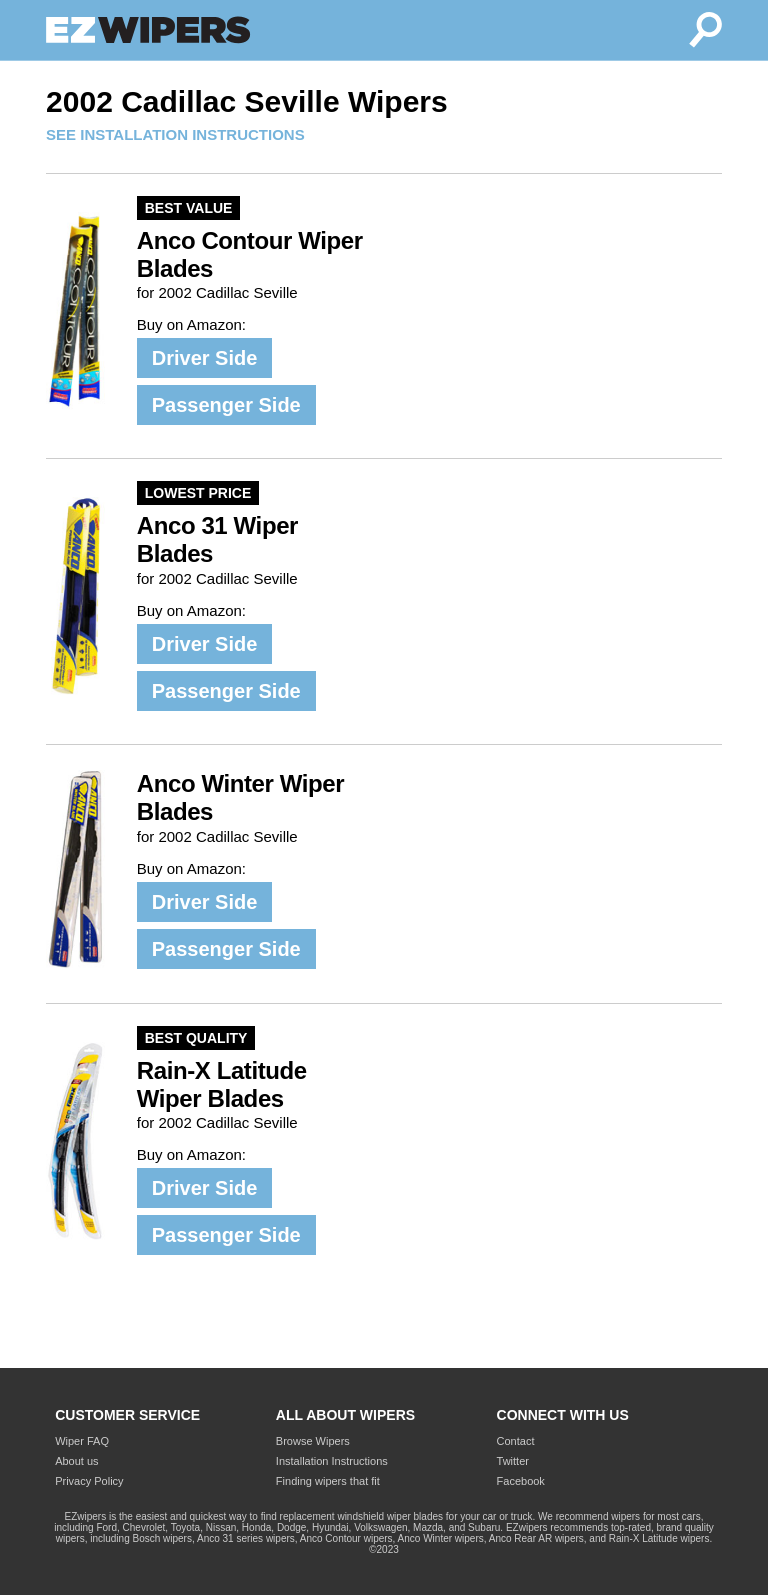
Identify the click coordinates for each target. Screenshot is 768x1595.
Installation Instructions (332, 1461)
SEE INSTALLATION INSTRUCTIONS (175, 134)
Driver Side (205, 358)
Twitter (513, 1461)
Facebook (521, 1481)
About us (76, 1461)
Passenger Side (226, 405)
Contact (516, 1441)
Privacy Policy (89, 1481)
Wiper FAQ (82, 1441)
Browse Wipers (313, 1441)
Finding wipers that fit (328, 1481)
